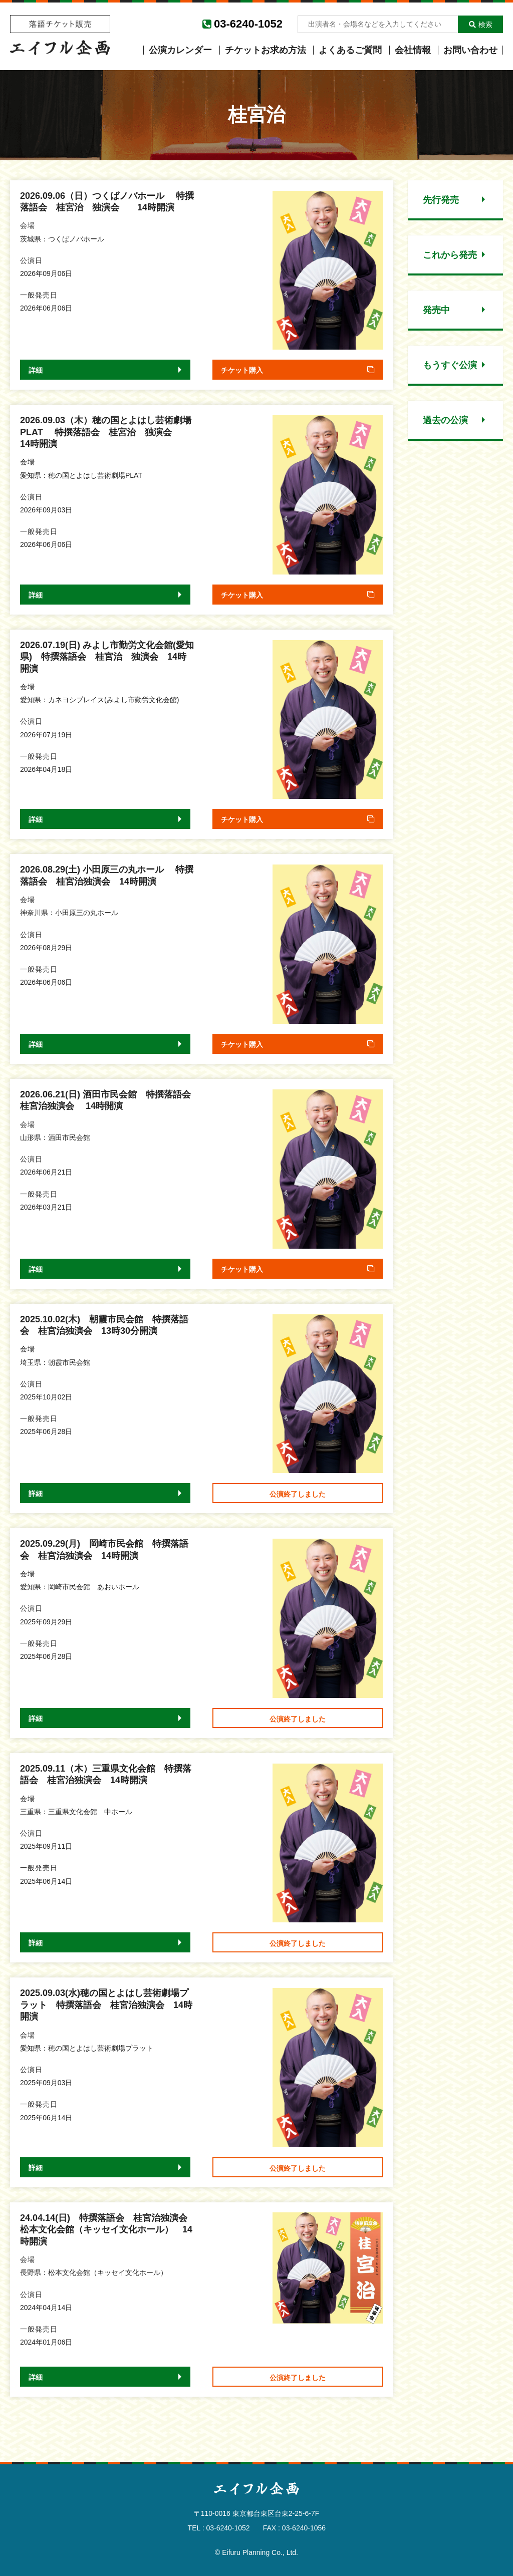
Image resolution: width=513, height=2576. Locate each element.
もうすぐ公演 (450, 365)
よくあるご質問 (350, 50)
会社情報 (413, 50)
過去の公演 (445, 420)
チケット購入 (242, 370)
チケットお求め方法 (265, 50)
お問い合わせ (470, 50)
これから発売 (450, 255)
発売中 (436, 310)
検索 (480, 25)
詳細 (36, 370)
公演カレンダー (180, 50)
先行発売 (441, 200)
